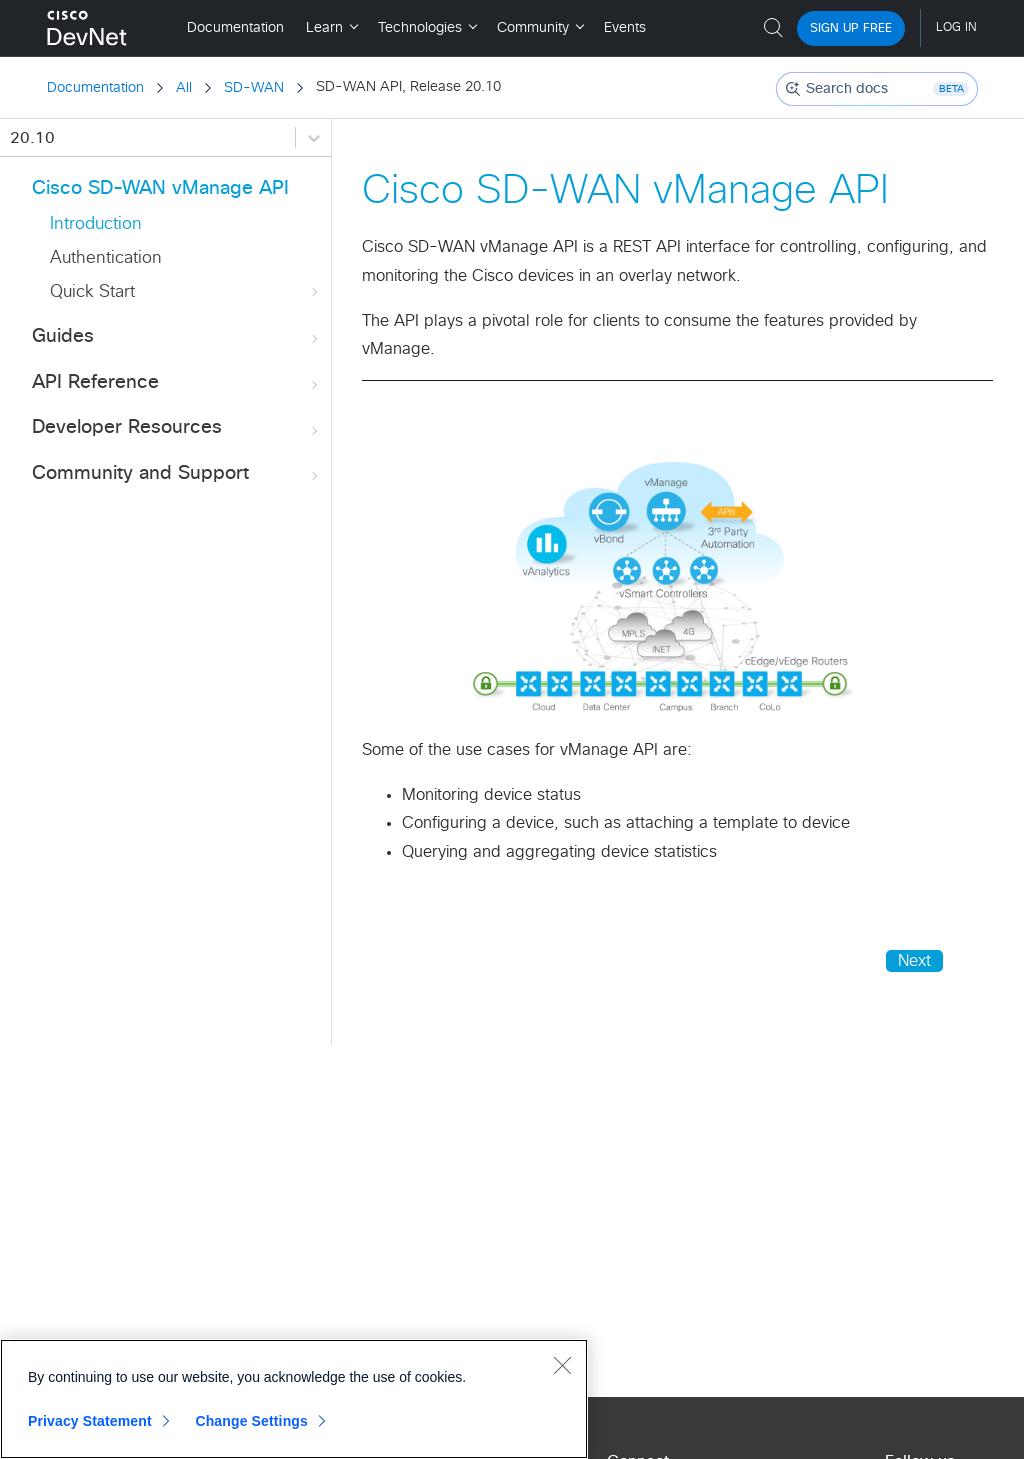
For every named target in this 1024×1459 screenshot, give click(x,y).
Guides (177, 337)
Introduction (96, 224)
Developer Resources (177, 428)
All (184, 88)
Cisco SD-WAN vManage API (160, 188)
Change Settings (251, 1421)
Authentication (106, 258)
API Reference (177, 383)
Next (914, 961)
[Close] (562, 1365)
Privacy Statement (90, 1421)
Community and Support (177, 474)
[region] (294, 1399)
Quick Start (186, 292)
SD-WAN (254, 88)
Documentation (95, 88)
